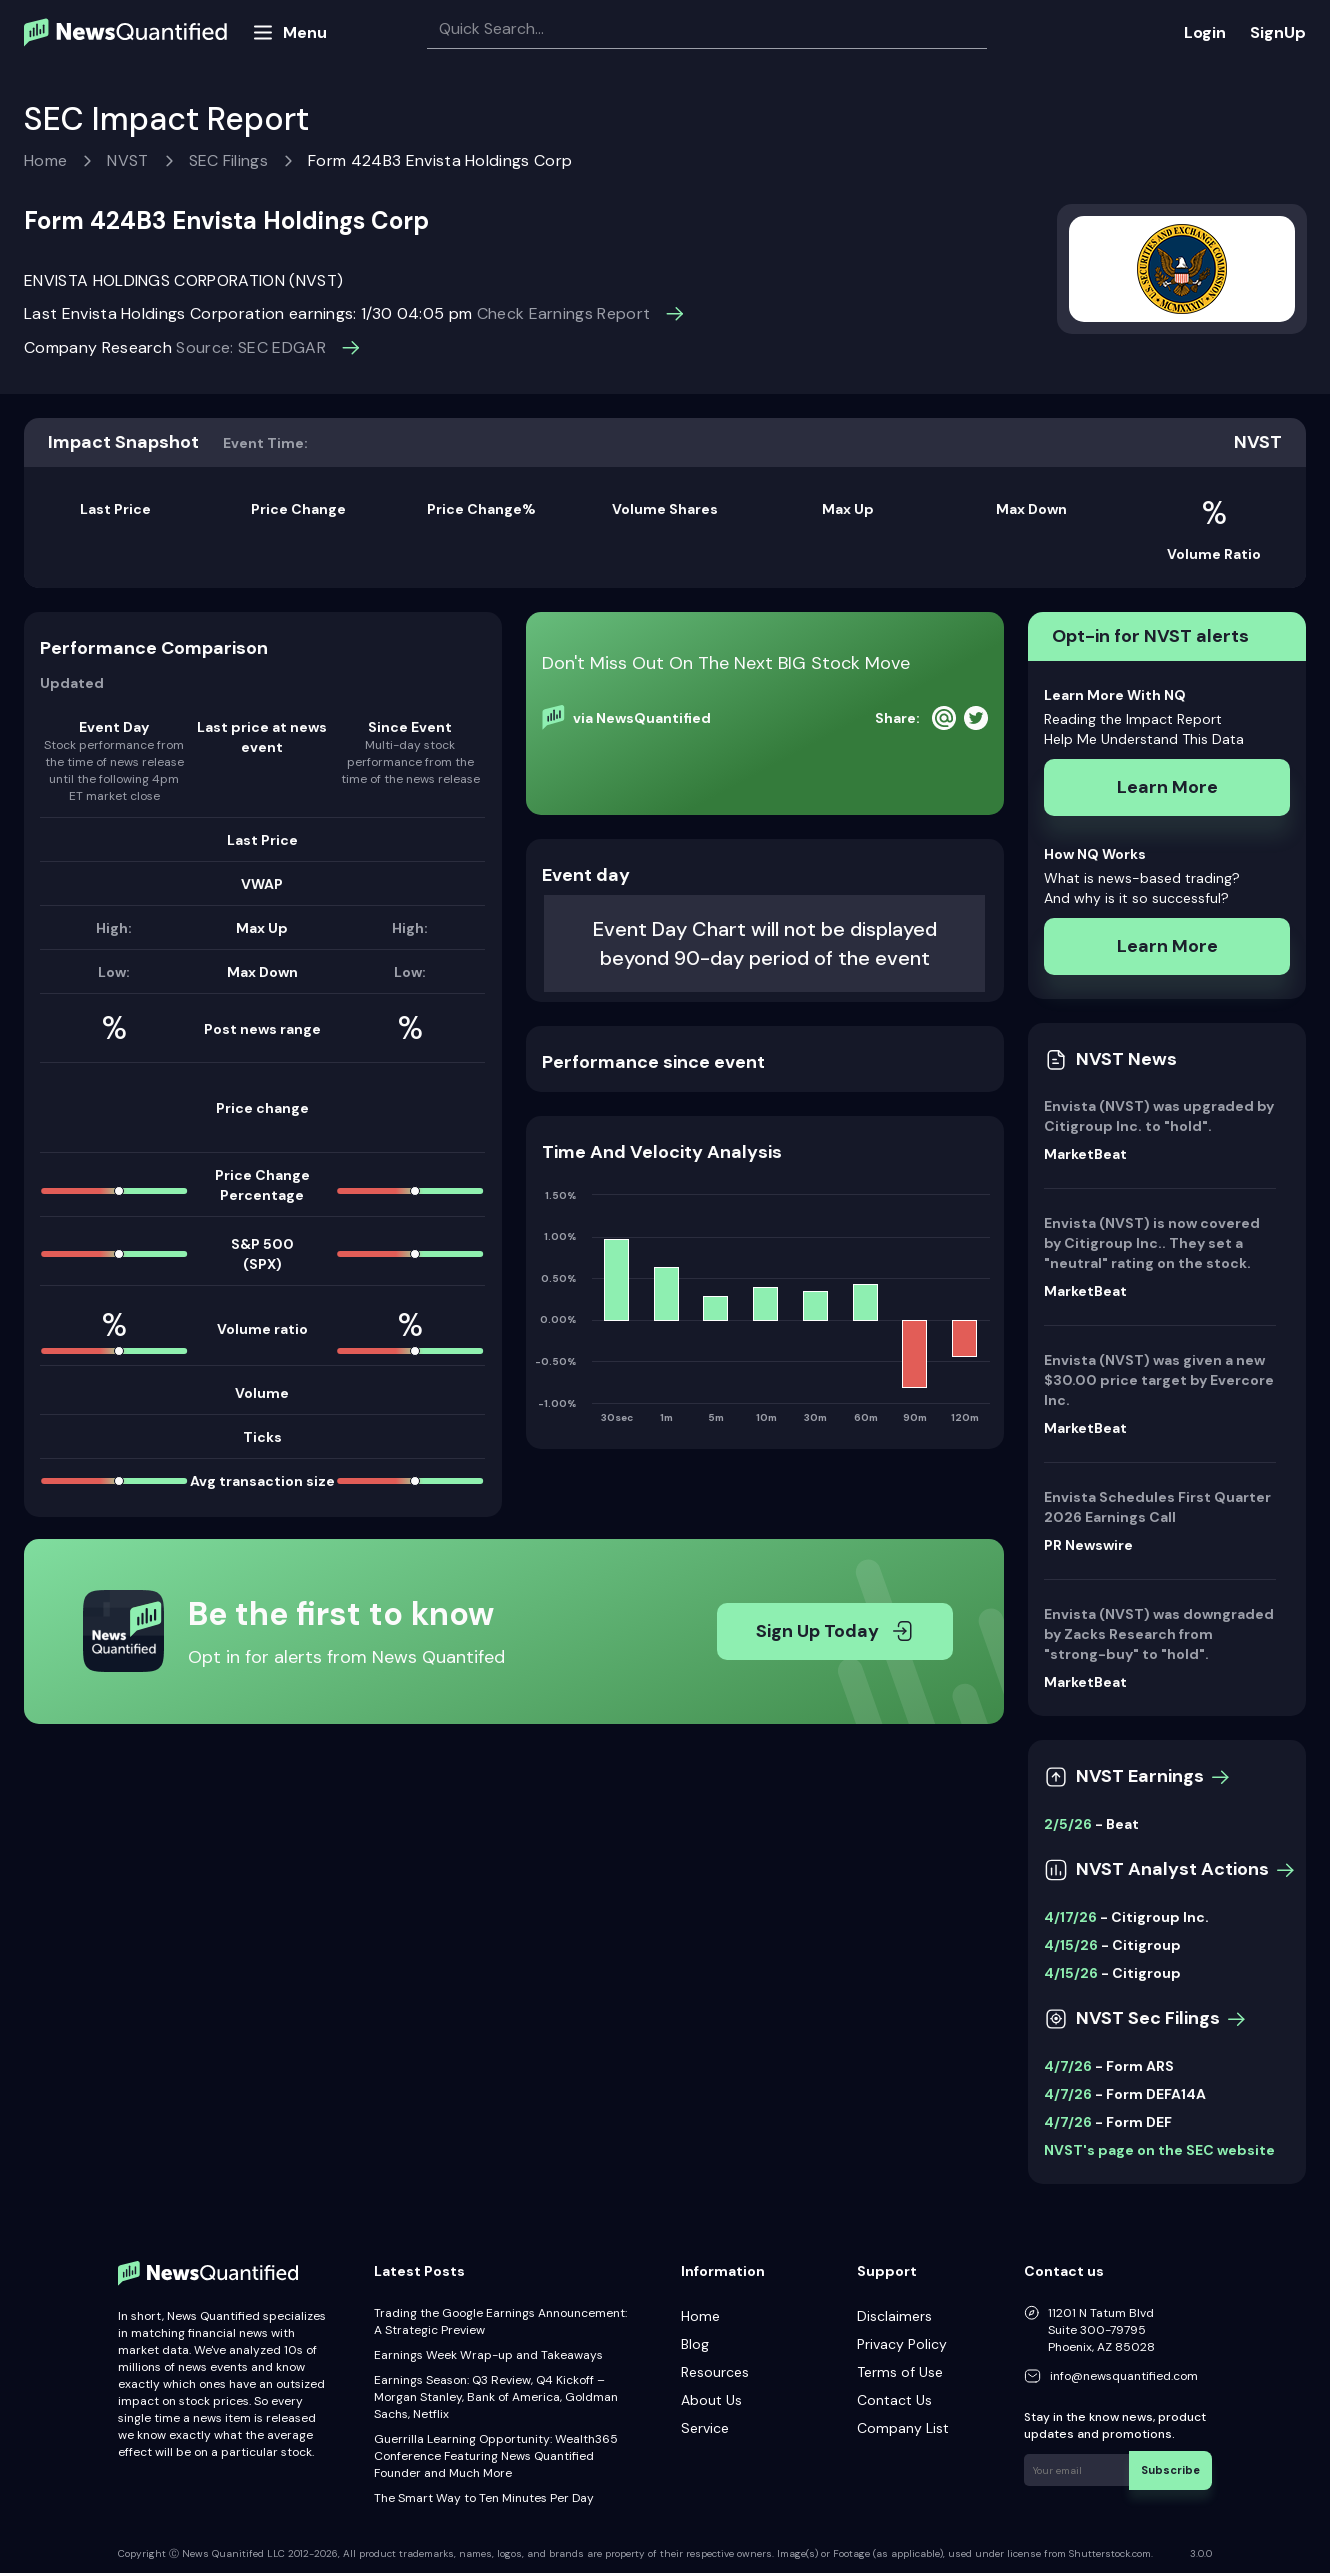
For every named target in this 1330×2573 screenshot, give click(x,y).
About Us (711, 2400)
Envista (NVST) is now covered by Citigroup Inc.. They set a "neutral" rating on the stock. (1152, 1243)
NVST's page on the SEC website (1159, 2150)
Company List (903, 2428)
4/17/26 (1070, 1917)
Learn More (1167, 787)
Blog (695, 2344)
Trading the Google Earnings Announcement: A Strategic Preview (500, 2321)
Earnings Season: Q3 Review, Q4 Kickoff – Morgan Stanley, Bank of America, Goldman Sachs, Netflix (496, 2397)
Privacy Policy (902, 2344)
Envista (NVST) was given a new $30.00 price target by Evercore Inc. (1159, 1380)
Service (705, 2428)
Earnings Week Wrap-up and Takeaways (488, 2355)
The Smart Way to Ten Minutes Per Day (484, 2498)
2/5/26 (1068, 1824)
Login (1205, 32)
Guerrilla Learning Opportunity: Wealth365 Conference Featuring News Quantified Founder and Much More (496, 2456)
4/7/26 (1068, 2066)
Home (45, 160)
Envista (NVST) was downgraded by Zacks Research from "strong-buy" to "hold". (1159, 1634)
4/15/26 (1071, 1945)
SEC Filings (229, 160)
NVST (127, 160)
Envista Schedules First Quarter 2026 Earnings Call (1157, 1507)
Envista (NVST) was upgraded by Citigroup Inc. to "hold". (1159, 1116)
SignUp (1278, 32)
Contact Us (894, 2400)
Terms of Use (900, 2372)
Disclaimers (894, 2316)
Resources (715, 2372)
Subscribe (1175, 2466)
